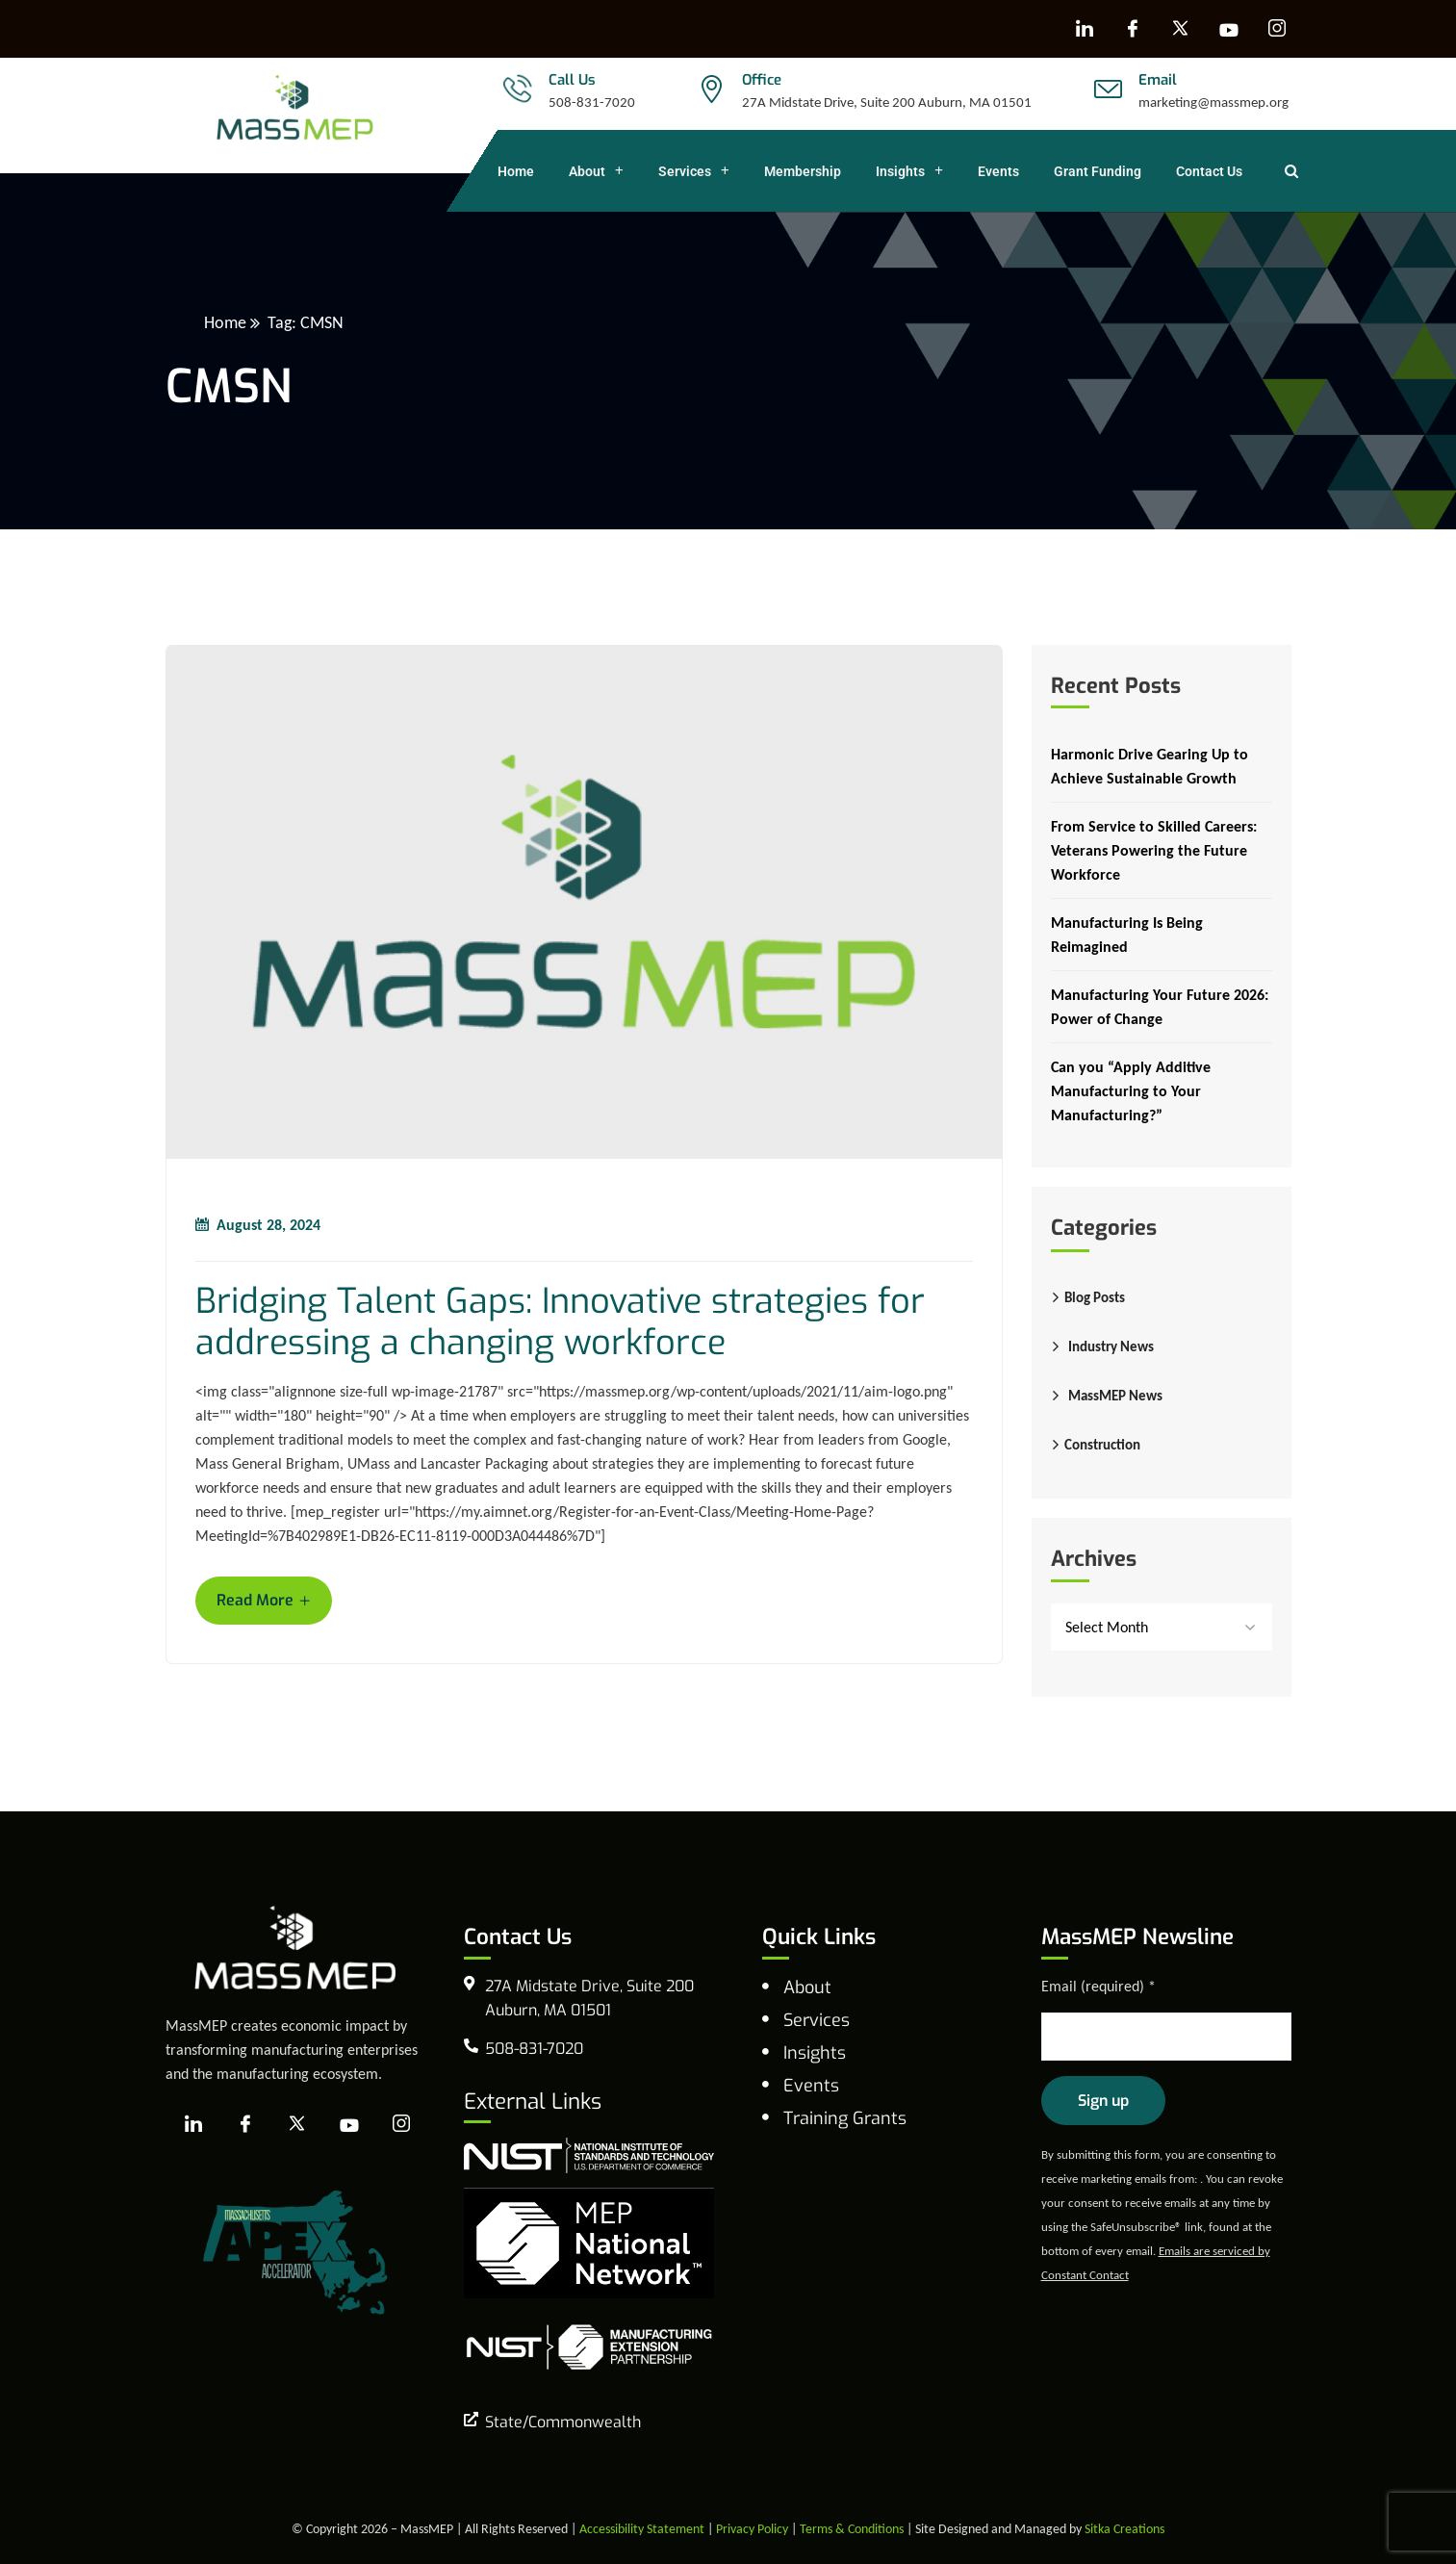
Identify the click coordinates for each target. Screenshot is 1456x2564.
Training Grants (845, 2118)
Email (1157, 80)
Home (516, 171)
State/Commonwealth (563, 2422)
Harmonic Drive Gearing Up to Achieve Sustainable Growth (1149, 766)
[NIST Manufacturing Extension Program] (589, 2346)
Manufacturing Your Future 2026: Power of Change (1159, 1007)
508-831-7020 (592, 102)
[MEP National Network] (589, 2241)
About (596, 171)
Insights (909, 171)
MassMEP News (1115, 1395)
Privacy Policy (752, 2529)
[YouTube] (1228, 28)
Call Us (572, 80)
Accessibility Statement (641, 2529)
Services (693, 171)
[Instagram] (1277, 28)
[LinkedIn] (1084, 28)
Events (998, 171)
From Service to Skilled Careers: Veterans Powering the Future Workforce (1154, 850)
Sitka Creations (1124, 2529)
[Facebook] (1132, 28)
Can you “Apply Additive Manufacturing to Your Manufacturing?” (1131, 1091)
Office (761, 80)
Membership (802, 171)
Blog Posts (1094, 1297)
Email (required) (1098, 1986)
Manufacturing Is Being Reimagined (1127, 934)
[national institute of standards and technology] (589, 2153)
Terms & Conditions (852, 2529)
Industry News (1111, 1346)
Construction (1102, 1444)
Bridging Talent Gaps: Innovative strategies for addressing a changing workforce (560, 1322)
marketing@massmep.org (1213, 102)
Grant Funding (1097, 171)
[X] (1180, 28)
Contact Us (1209, 171)
